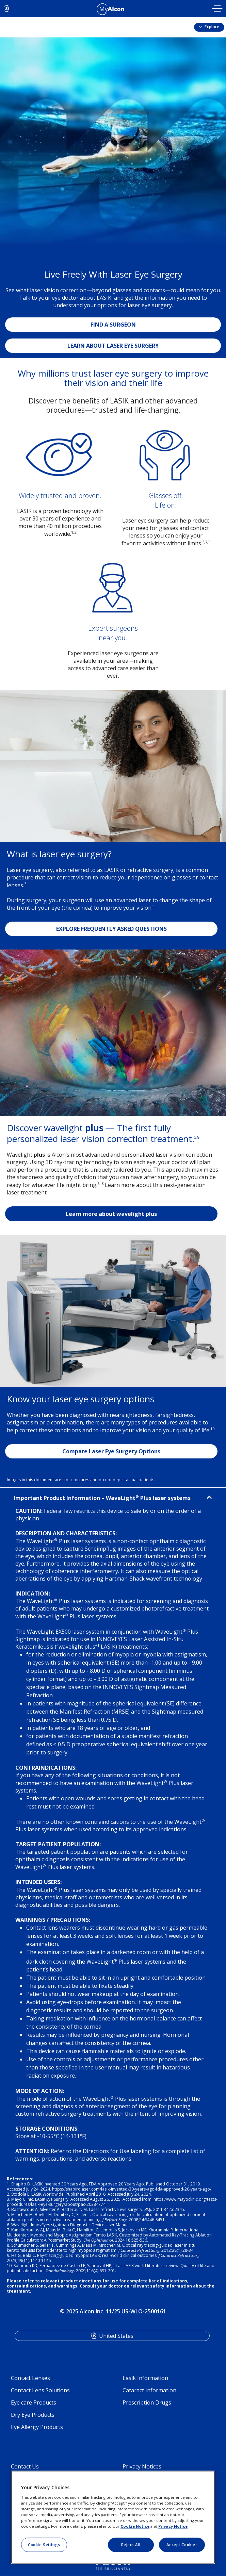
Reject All (131, 2544)
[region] (113, 2517)
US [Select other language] (7, 8)
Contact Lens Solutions (40, 2390)
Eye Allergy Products (37, 2427)
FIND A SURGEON (113, 324)
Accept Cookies (182, 2544)
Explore (211, 27)
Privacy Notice (173, 2526)
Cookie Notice (134, 2526)
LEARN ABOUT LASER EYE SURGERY (113, 345)
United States (116, 2336)
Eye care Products (33, 2402)
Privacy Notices (142, 2466)
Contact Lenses (30, 2378)
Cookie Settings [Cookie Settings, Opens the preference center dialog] (44, 2544)
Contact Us (25, 2466)
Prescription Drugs (147, 2402)
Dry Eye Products (32, 2414)
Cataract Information (149, 2390)
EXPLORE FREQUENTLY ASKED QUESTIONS (111, 928)
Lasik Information (145, 2378)
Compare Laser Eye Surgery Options (111, 1451)
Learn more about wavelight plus (111, 1214)
